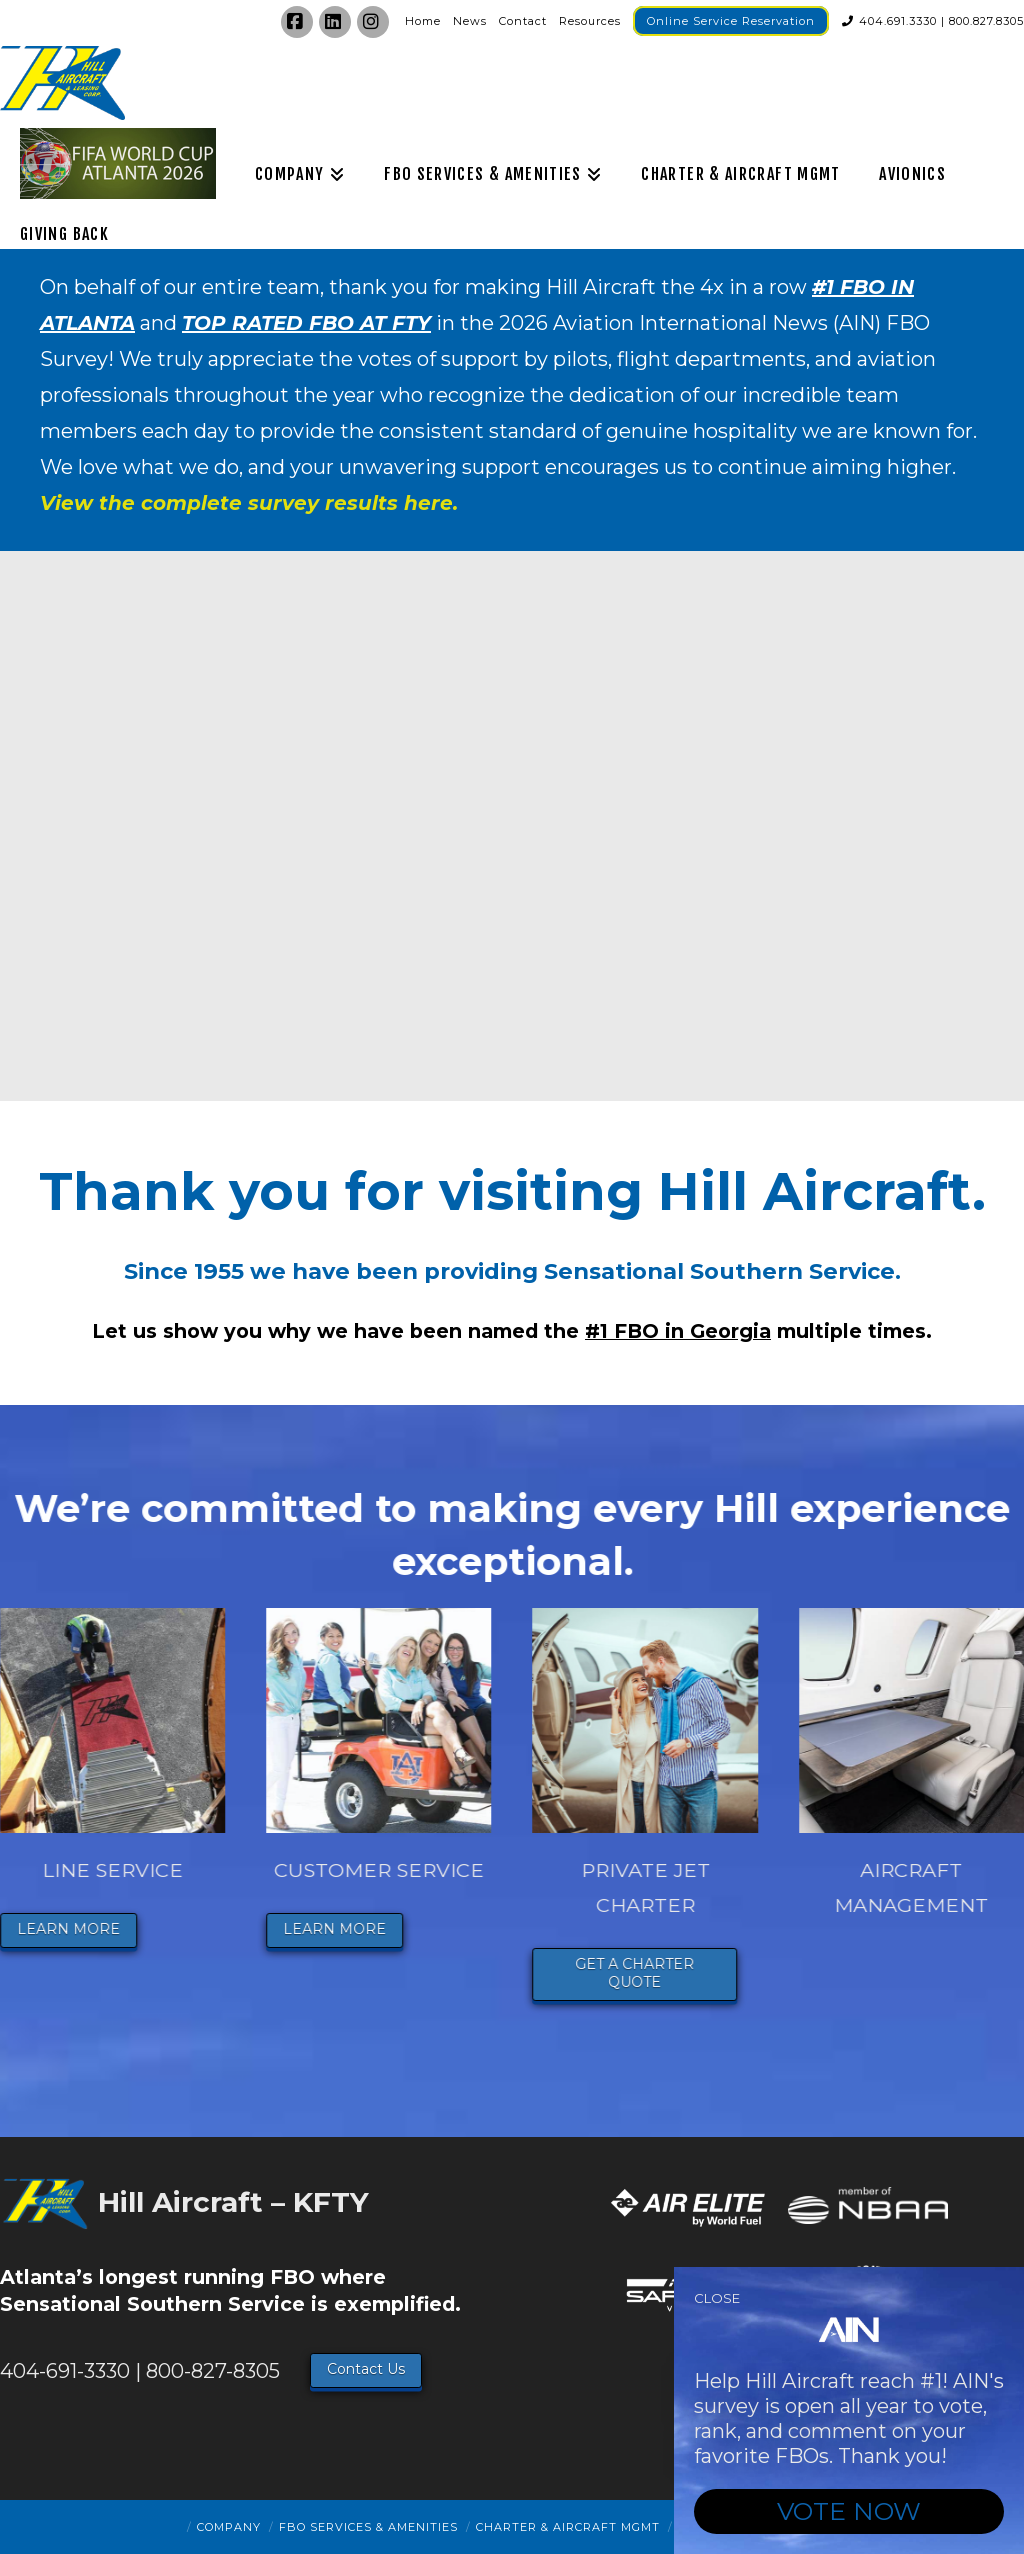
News (470, 21)
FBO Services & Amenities (368, 2527)
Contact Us (366, 2369)
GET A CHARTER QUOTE (675, 1973)
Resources (590, 21)
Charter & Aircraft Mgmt (568, 2527)
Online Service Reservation (731, 21)
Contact (523, 21)
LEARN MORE (109, 1929)
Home (423, 21)
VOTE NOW (849, 2511)
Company (229, 2527)
